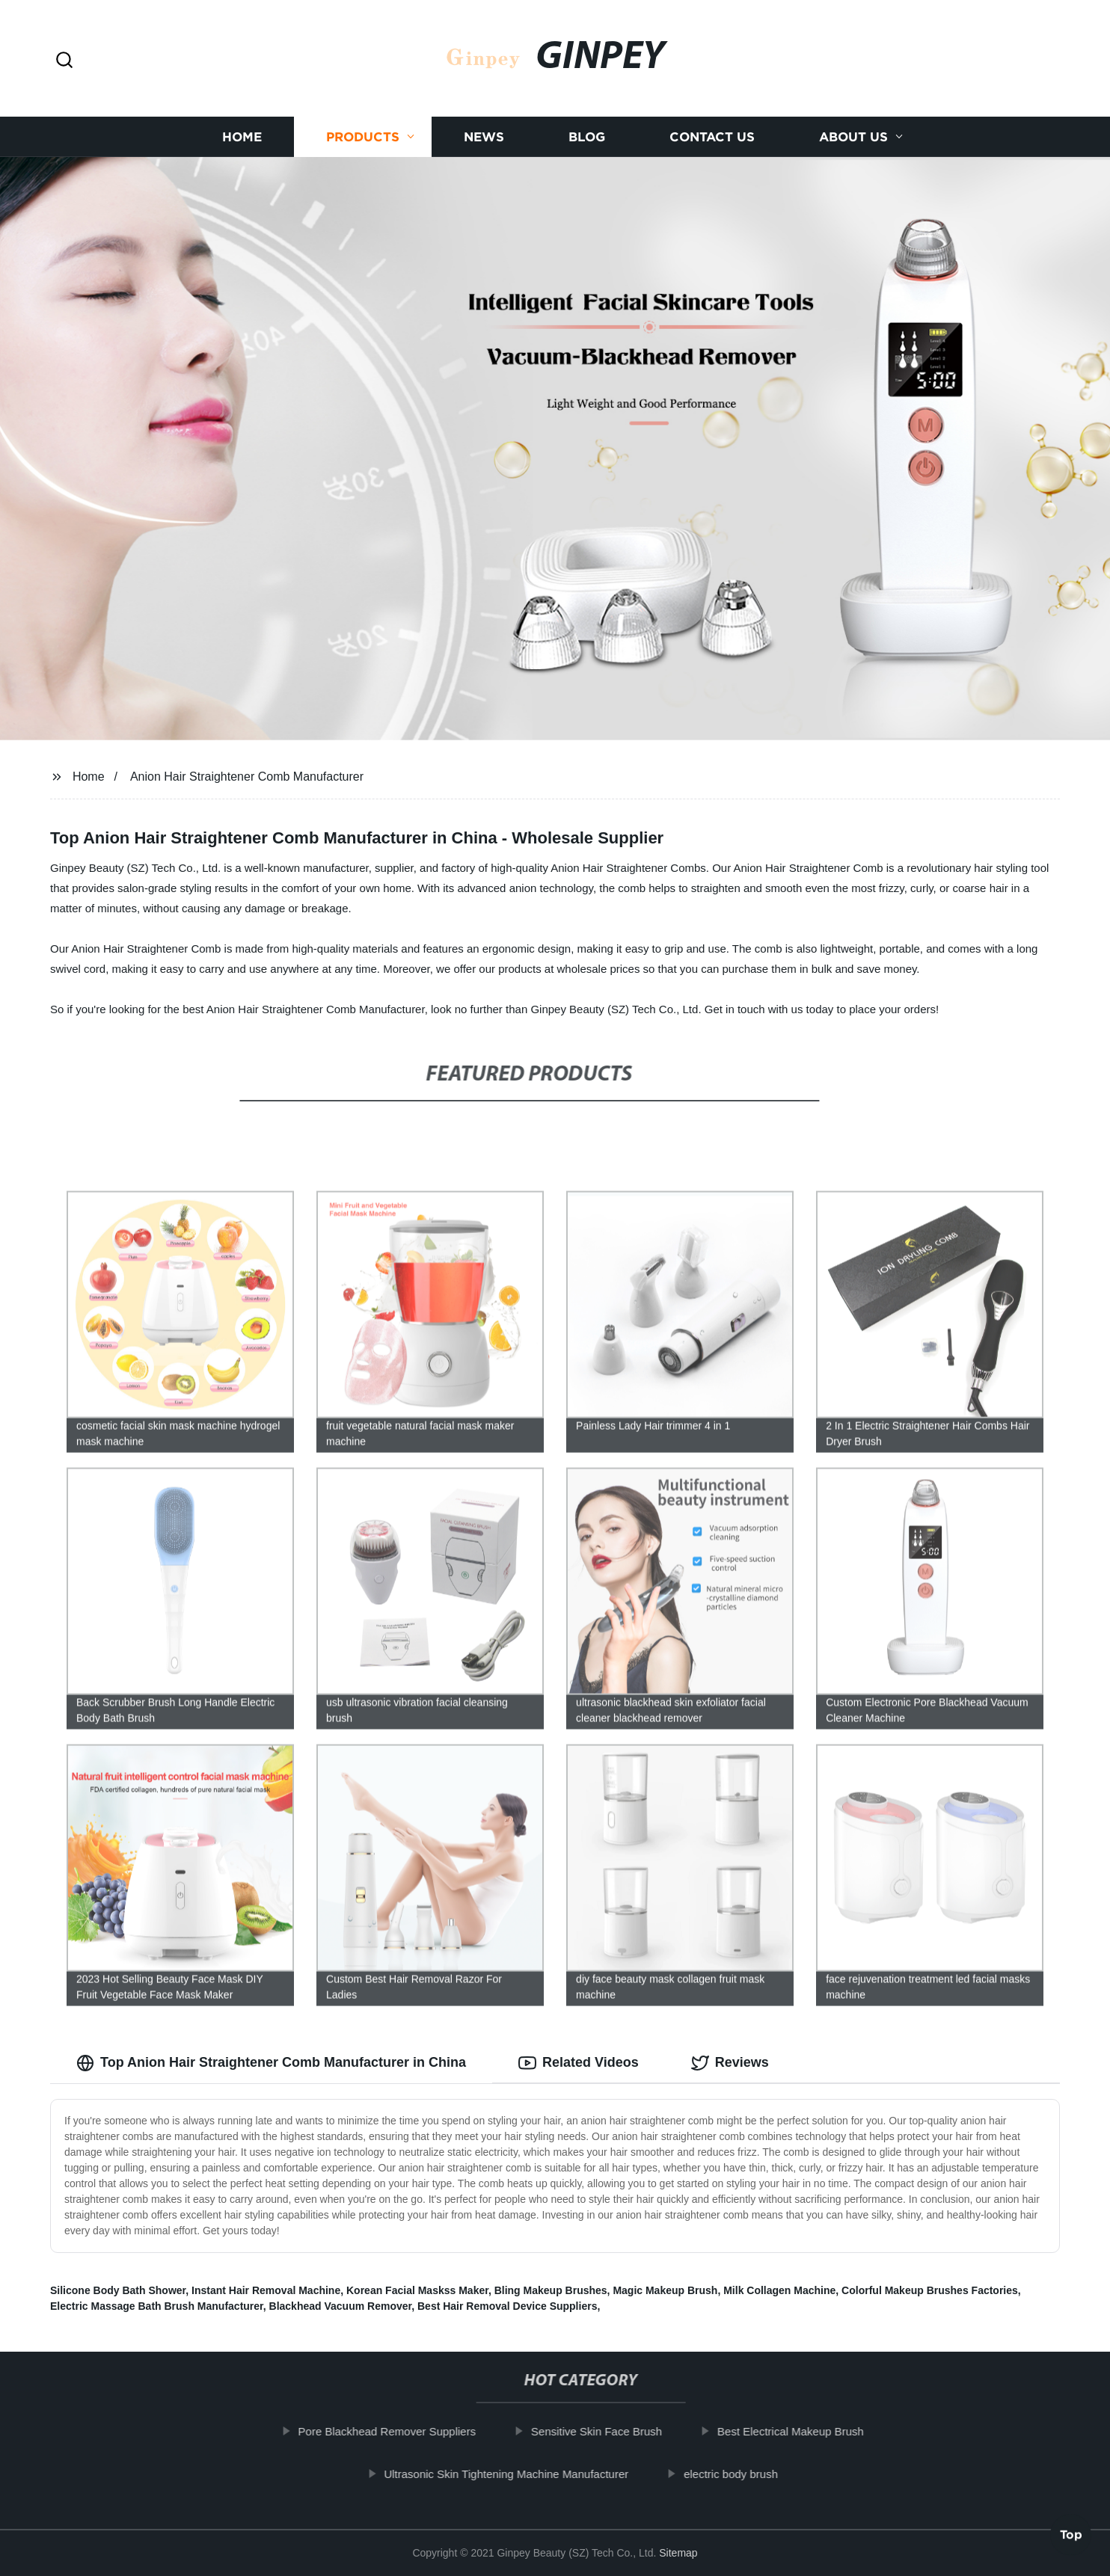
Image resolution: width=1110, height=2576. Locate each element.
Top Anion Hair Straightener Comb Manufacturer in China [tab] (271, 2063)
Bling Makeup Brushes (550, 2290)
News (484, 136)
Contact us (712, 136)
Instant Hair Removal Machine (265, 2290)
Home (242, 136)
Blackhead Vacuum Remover (340, 2306)
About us (853, 136)
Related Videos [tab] (578, 2063)
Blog (586, 136)
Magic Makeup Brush (665, 2290)
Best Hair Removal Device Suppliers (507, 2306)
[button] (64, 61)
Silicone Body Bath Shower (117, 2290)
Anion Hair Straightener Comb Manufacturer (247, 776)
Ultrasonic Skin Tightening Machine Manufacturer (518, 2474)
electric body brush (743, 2474)
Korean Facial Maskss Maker (417, 2290)
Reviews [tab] (730, 2063)
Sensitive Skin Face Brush (608, 2431)
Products (362, 136)
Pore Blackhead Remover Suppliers (399, 2431)
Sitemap (678, 2553)
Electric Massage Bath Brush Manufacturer (156, 2306)
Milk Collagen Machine (779, 2290)
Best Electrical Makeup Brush (802, 2431)
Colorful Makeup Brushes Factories (929, 2290)
